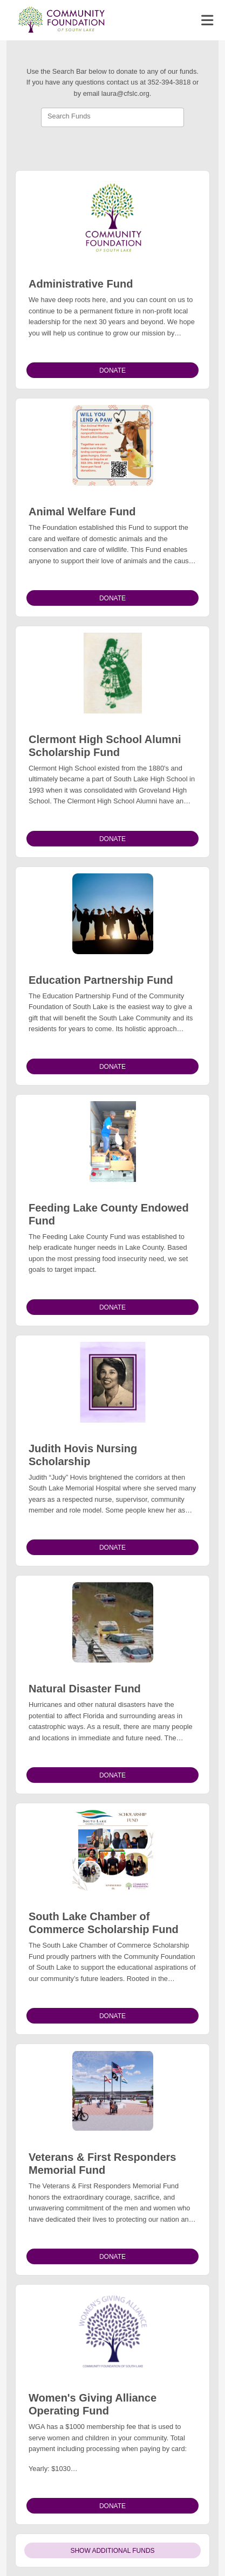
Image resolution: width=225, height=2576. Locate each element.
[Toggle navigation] (207, 20)
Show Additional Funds (112, 2550)
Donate (112, 370)
